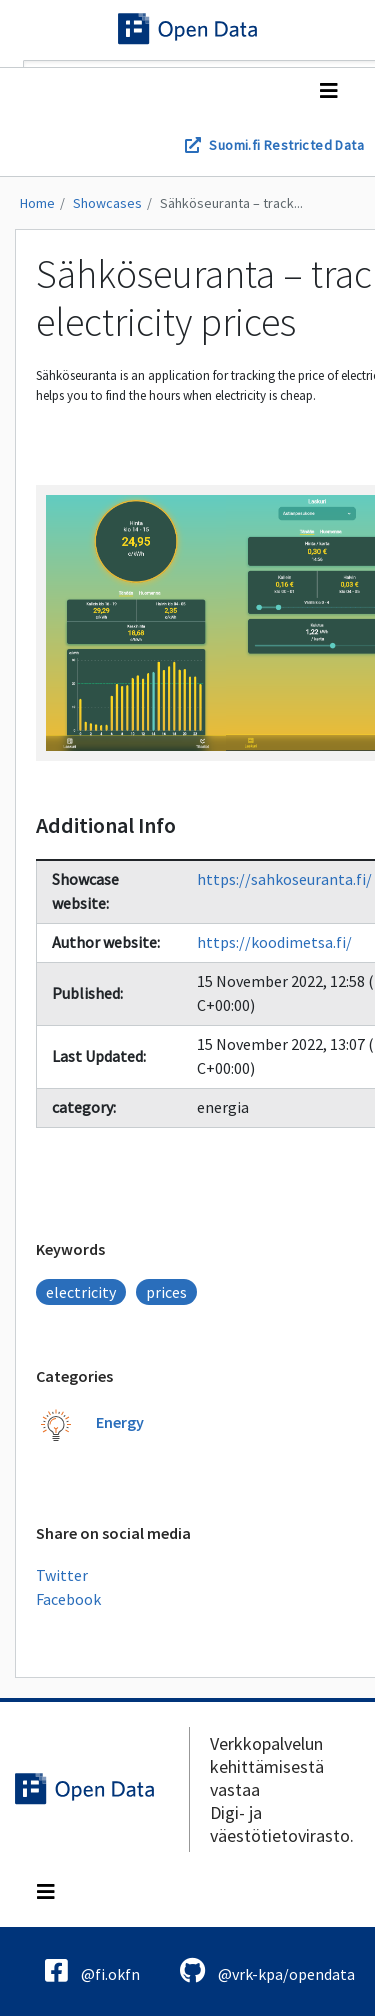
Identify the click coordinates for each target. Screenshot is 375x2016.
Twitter (62, 1575)
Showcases (107, 203)
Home (37, 203)
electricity (81, 1292)
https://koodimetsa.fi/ (274, 942)
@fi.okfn (92, 1970)
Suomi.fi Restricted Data (286, 145)
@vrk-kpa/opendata (267, 1970)
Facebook (68, 1599)
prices (166, 1292)
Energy (120, 1422)
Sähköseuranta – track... (231, 203)
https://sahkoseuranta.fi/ (284, 879)
